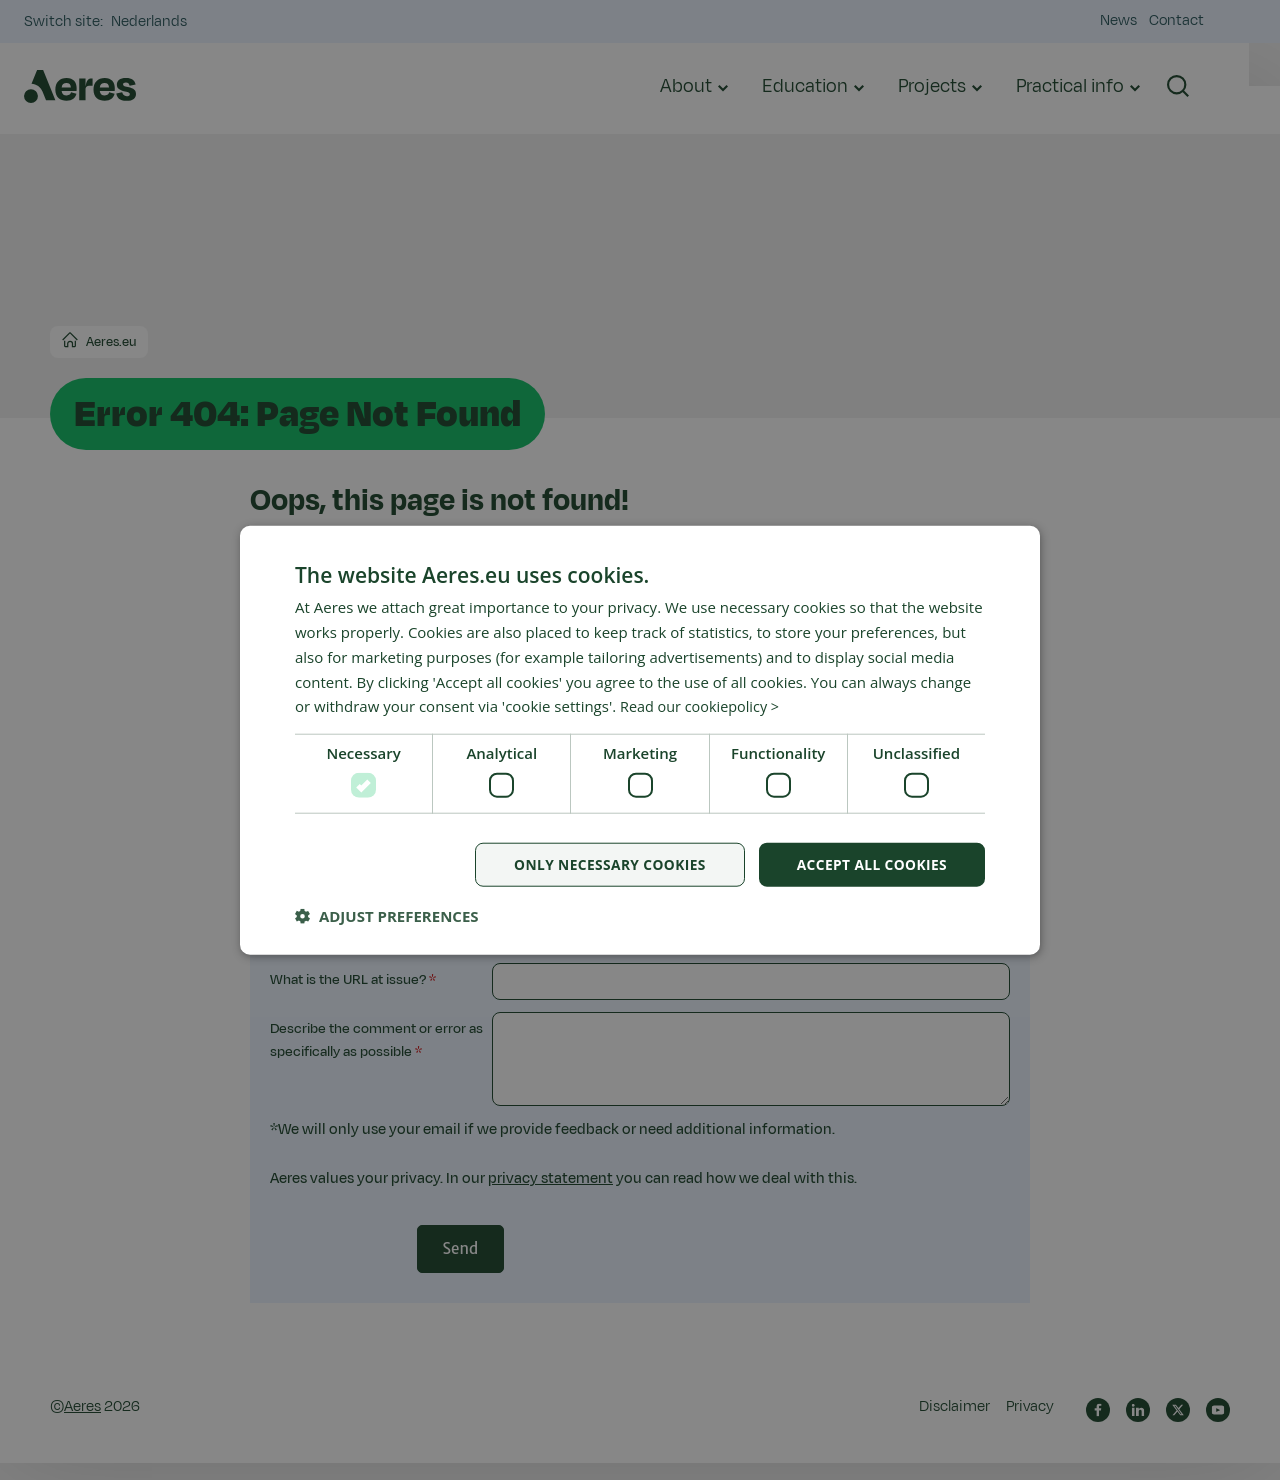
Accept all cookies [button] (870, 864)
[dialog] (640, 740)
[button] (387, 916)
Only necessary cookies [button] (605, 864)
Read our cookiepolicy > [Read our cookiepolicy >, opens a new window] (703, 706)
